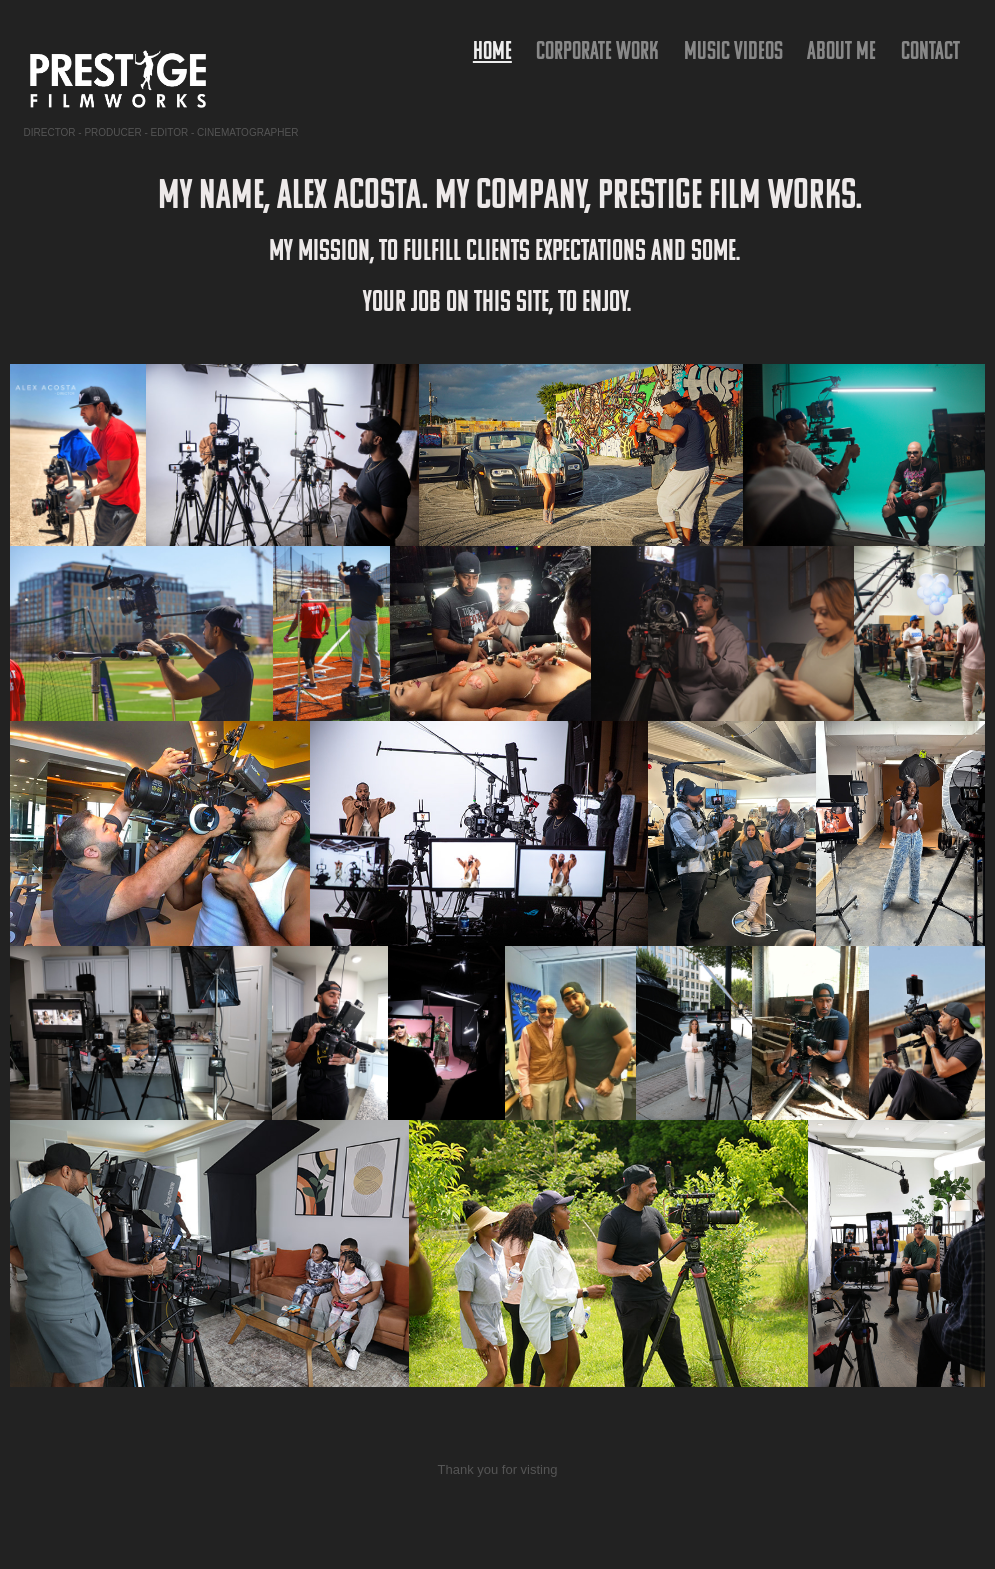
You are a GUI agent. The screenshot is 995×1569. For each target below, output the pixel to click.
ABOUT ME (841, 50)
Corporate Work (597, 50)
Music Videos (733, 50)
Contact (930, 50)
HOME (492, 50)
